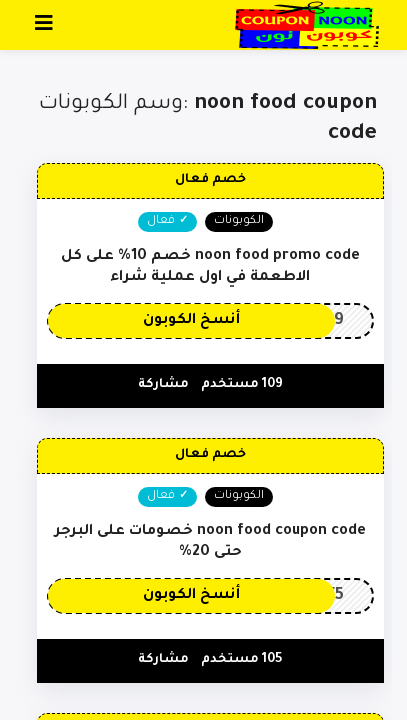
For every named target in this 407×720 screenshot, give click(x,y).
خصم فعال (210, 180)
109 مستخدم (242, 385)
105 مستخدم (241, 660)
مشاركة (163, 385)
